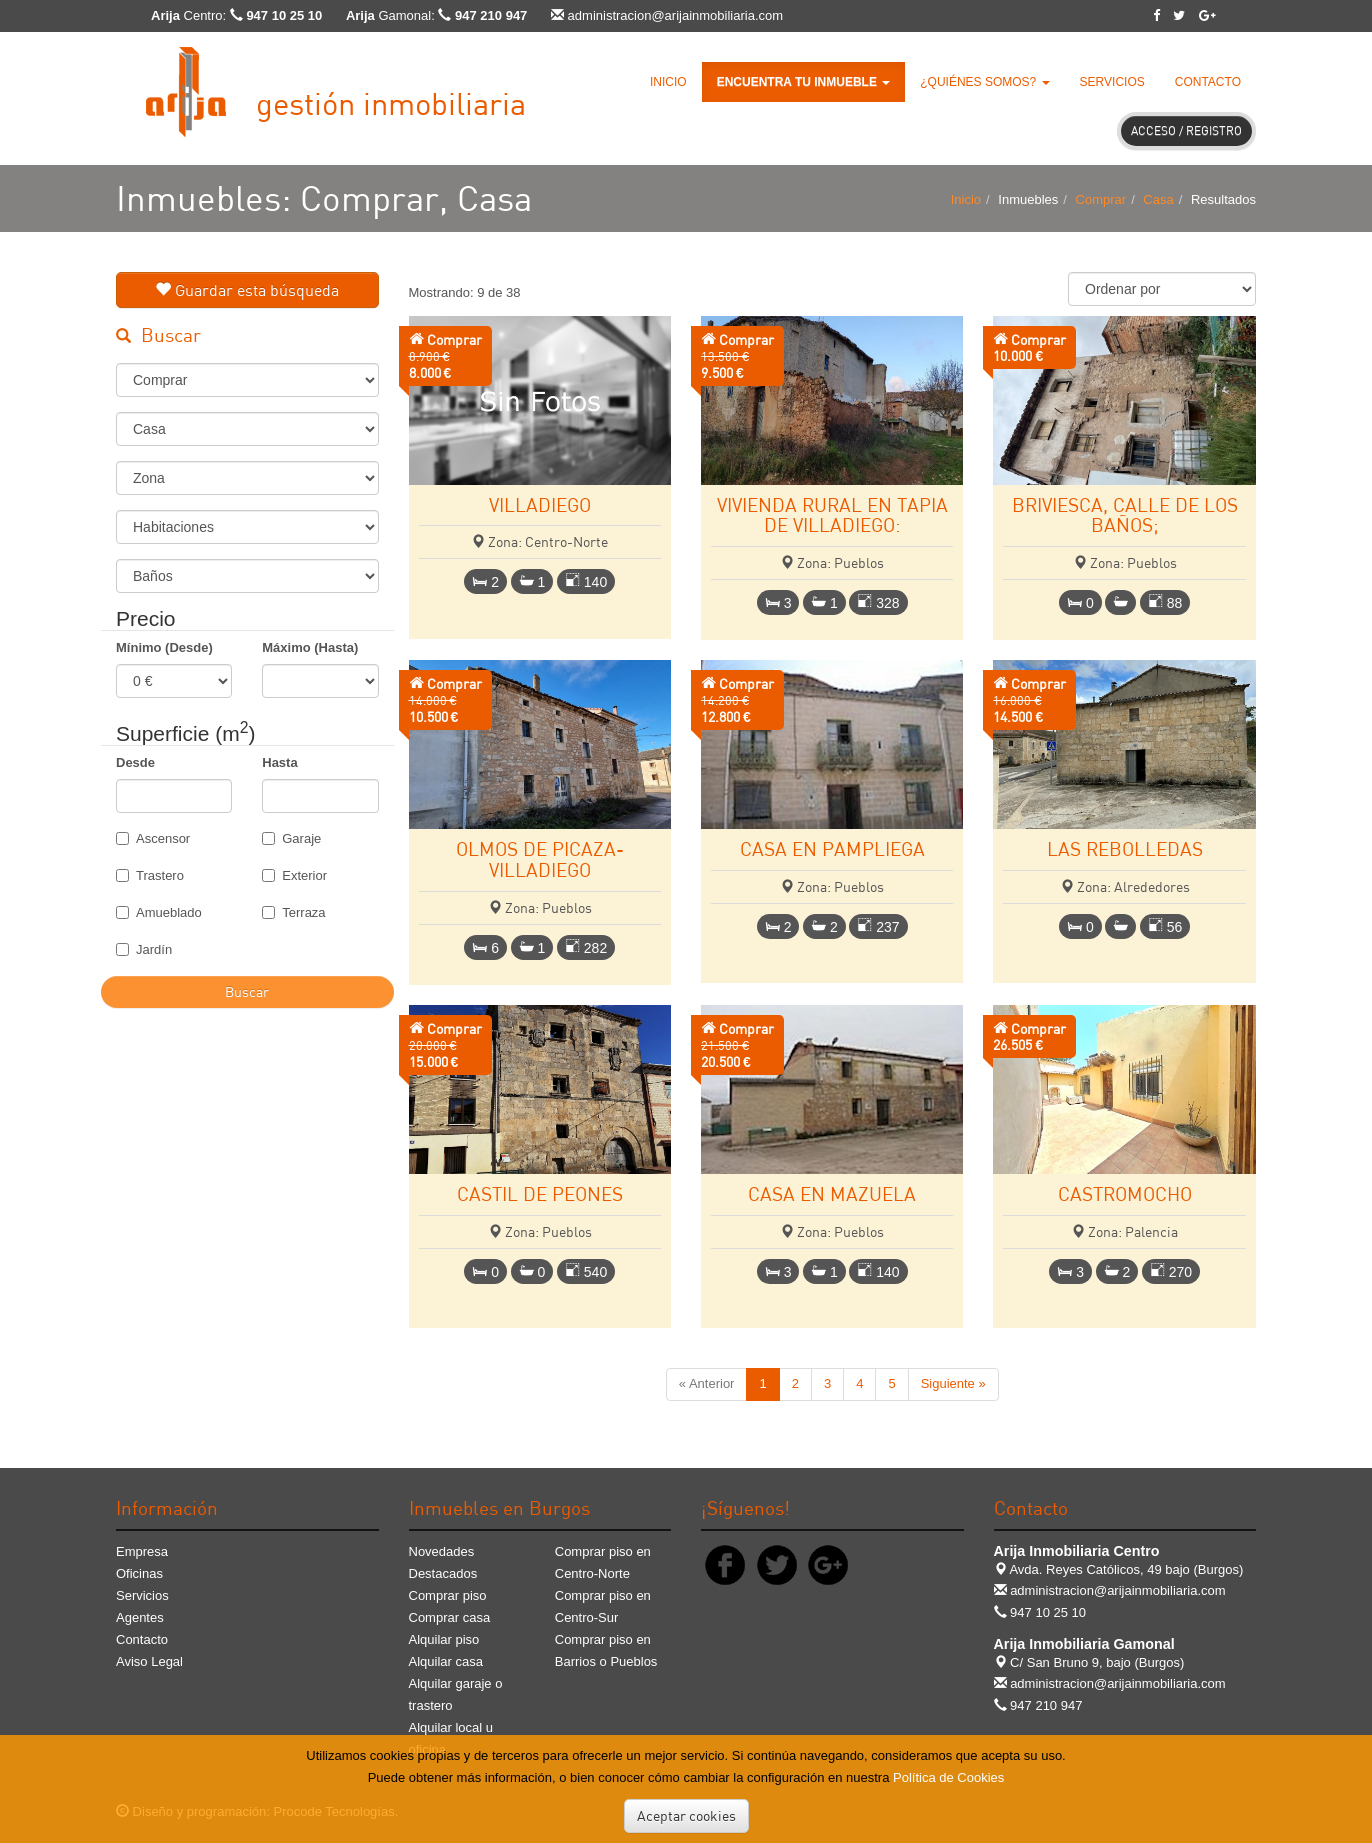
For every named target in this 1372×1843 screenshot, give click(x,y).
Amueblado (159, 912)
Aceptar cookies (686, 1815)
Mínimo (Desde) (164, 647)
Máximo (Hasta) (310, 647)
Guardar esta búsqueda (247, 290)
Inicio (668, 82)
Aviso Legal (149, 1661)
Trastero (150, 875)
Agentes (140, 1617)
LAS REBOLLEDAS (1125, 848)
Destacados (443, 1573)
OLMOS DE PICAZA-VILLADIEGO (540, 859)
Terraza (293, 912)
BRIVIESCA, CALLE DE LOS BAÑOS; (1125, 515)
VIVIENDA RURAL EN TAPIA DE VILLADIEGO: (832, 515)
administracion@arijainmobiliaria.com (676, 15)
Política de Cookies (948, 1777)
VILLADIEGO (540, 504)
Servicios (1112, 82)
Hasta (279, 762)
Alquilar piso (444, 1639)
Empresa (142, 1551)
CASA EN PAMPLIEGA (832, 848)
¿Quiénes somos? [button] (984, 82)
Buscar (247, 991)
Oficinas (139, 1573)
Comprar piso (448, 1595)
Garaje (291, 838)
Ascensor (153, 838)
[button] (804, 82)
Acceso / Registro (1186, 130)
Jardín (144, 949)
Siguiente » (953, 1383)
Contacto (1208, 82)
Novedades (442, 1551)
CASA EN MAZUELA (832, 1193)
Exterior (294, 875)
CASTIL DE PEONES (540, 1193)
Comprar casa (450, 1617)
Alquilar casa (446, 1661)
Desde (135, 762)
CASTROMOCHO (1125, 1193)
